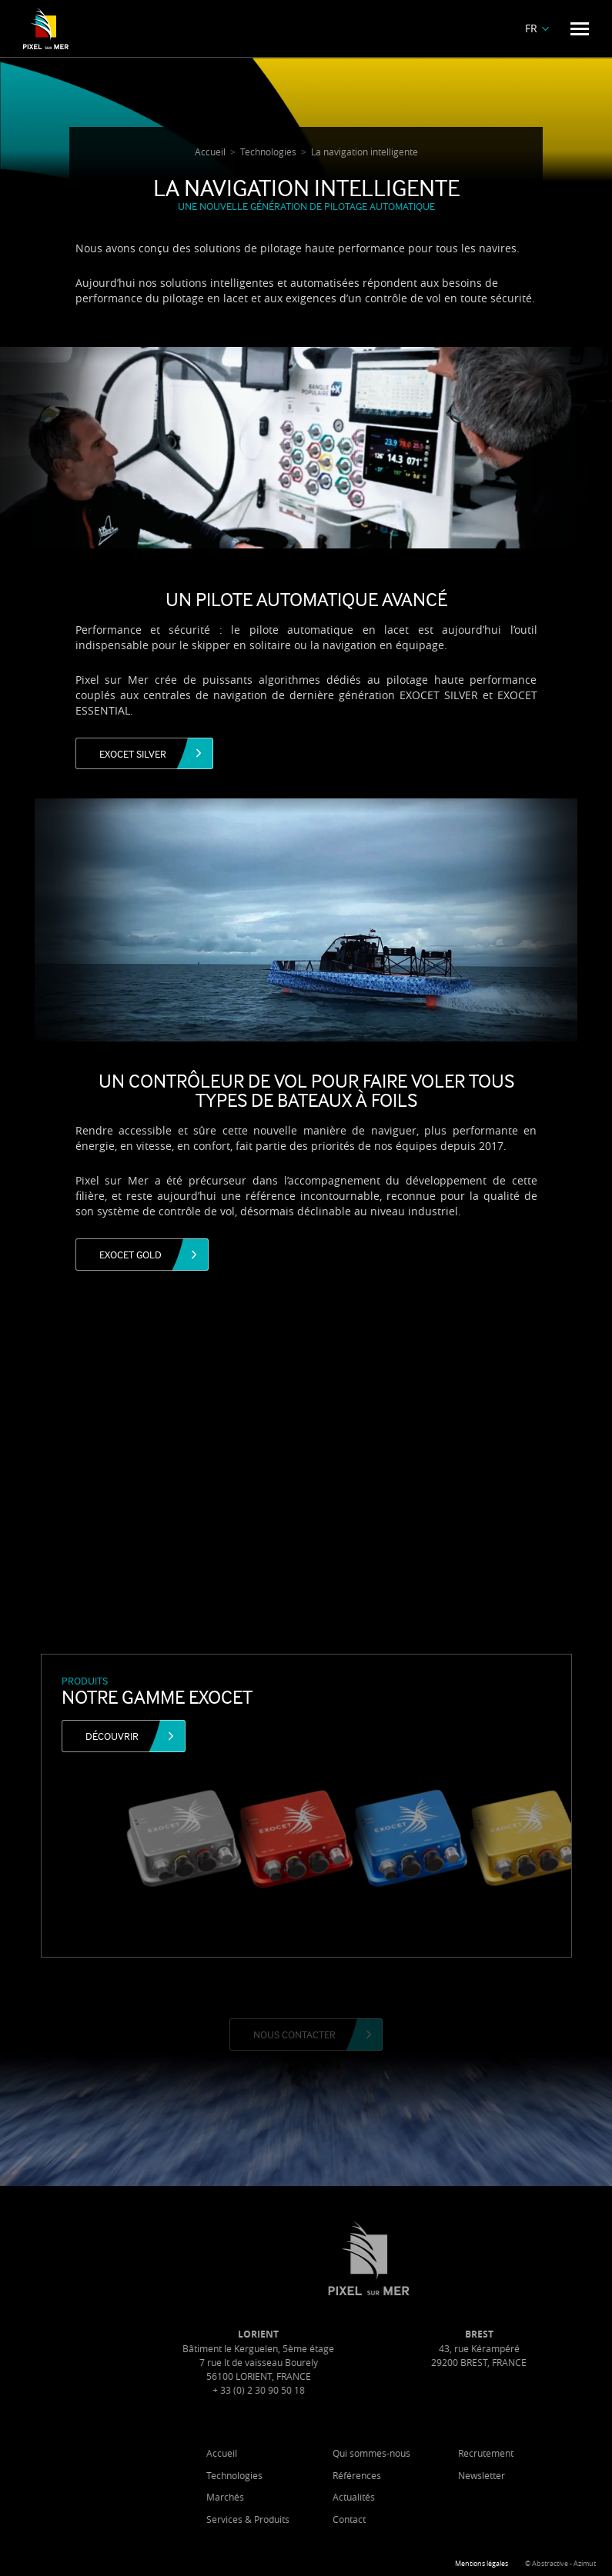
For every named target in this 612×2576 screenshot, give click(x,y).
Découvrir (112, 1735)
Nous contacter (294, 2034)
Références (402, 2475)
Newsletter (527, 2475)
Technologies (280, 2475)
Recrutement (532, 2453)
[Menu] (579, 28)
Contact (394, 2519)
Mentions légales (481, 2563)
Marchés (270, 2497)
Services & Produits (293, 2519)
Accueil (267, 2453)
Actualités (399, 2497)
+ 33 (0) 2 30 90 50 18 (305, 2390)
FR (531, 28)
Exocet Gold (130, 1254)
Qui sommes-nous (417, 2453)
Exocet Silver (132, 753)
